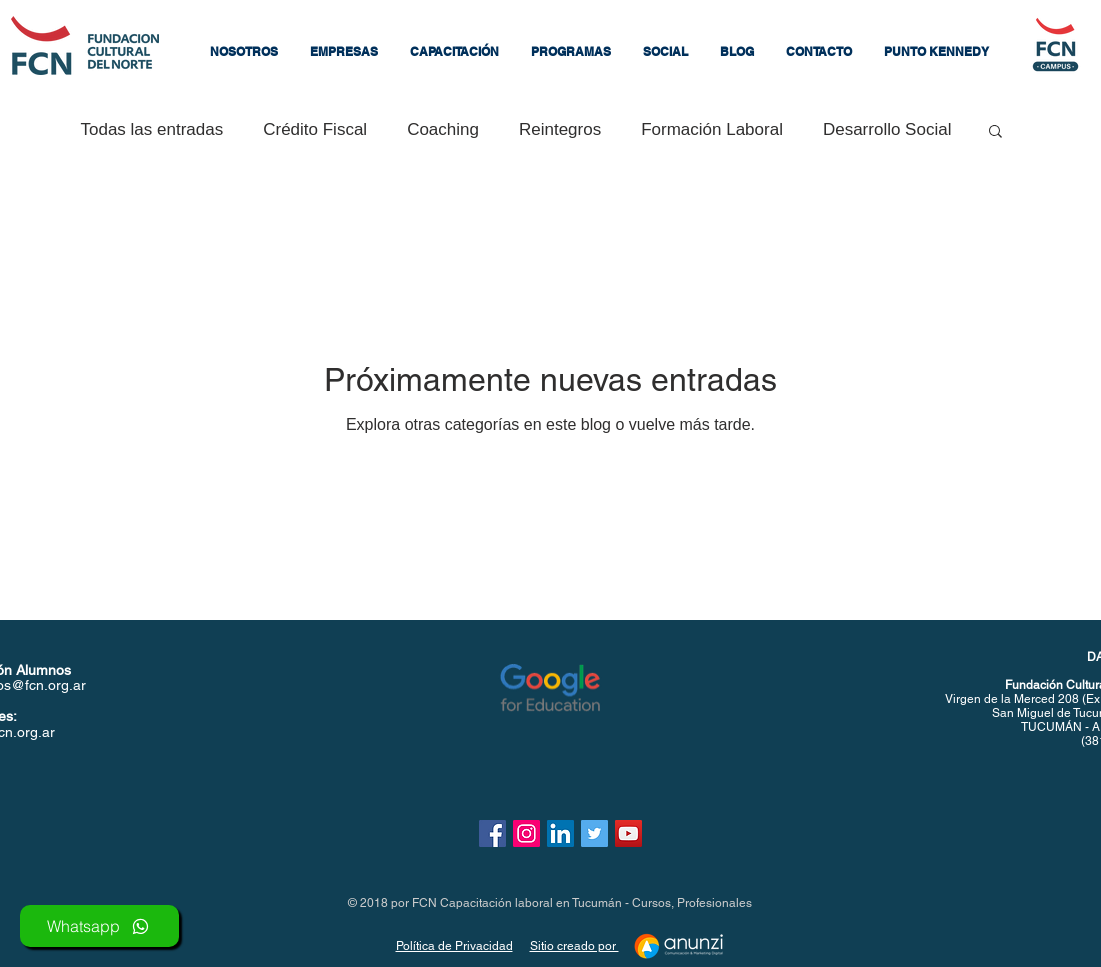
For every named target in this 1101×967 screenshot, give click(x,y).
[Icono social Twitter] (594, 833)
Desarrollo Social (887, 129)
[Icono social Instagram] (526, 833)
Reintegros (560, 129)
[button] (344, 52)
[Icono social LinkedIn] (560, 833)
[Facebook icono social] (492, 833)
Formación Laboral (712, 129)
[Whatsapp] (99, 926)
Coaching (443, 129)
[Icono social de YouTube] (628, 833)
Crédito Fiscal (315, 129)
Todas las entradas (152, 129)
